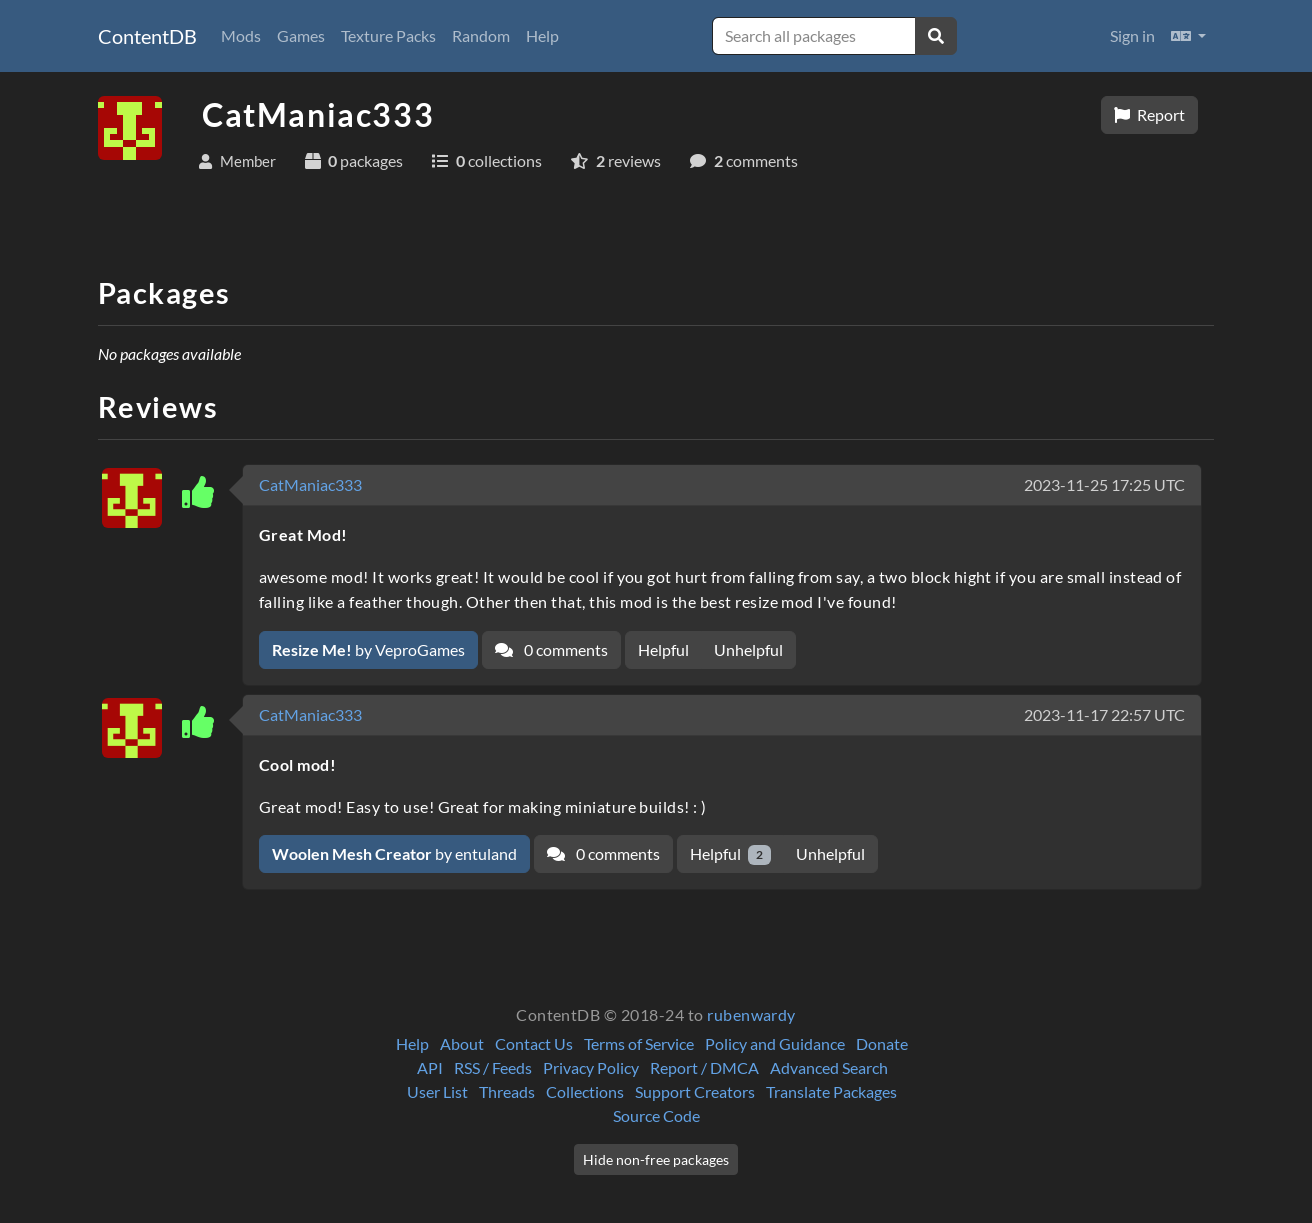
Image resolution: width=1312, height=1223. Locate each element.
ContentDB (147, 36)
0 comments (551, 649)
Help (542, 35)
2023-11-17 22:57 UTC (1104, 714)
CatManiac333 (310, 484)
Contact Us (534, 1043)
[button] (1188, 36)
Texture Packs (388, 35)
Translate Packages (831, 1091)
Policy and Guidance (775, 1043)
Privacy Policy (591, 1067)
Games (301, 35)
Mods (241, 35)
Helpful (663, 649)
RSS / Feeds (493, 1067)
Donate (882, 1043)
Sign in (1132, 35)
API (430, 1067)
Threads (507, 1091)
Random (481, 35)
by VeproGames (368, 649)
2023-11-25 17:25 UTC (1104, 484)
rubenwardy (751, 1014)
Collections (585, 1091)
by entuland (394, 853)
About (462, 1043)
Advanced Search (829, 1067)
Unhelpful (748, 649)
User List (437, 1091)
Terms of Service (639, 1043)
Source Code (656, 1115)
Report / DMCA (704, 1067)
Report (1149, 114)
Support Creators (695, 1091)
